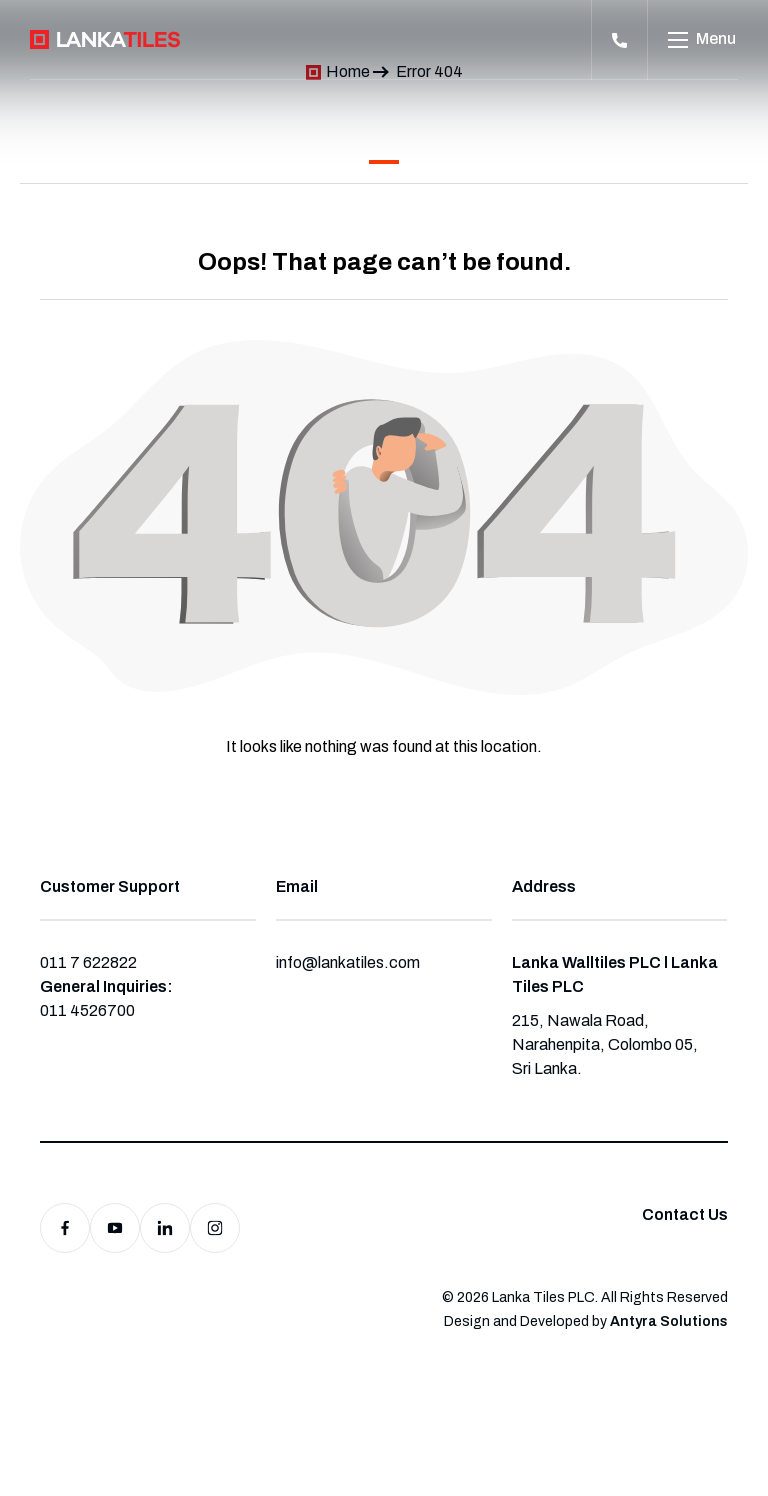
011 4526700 (87, 1010)
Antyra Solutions (669, 1321)
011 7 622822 (88, 962)
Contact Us (685, 1214)
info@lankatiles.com (348, 962)
